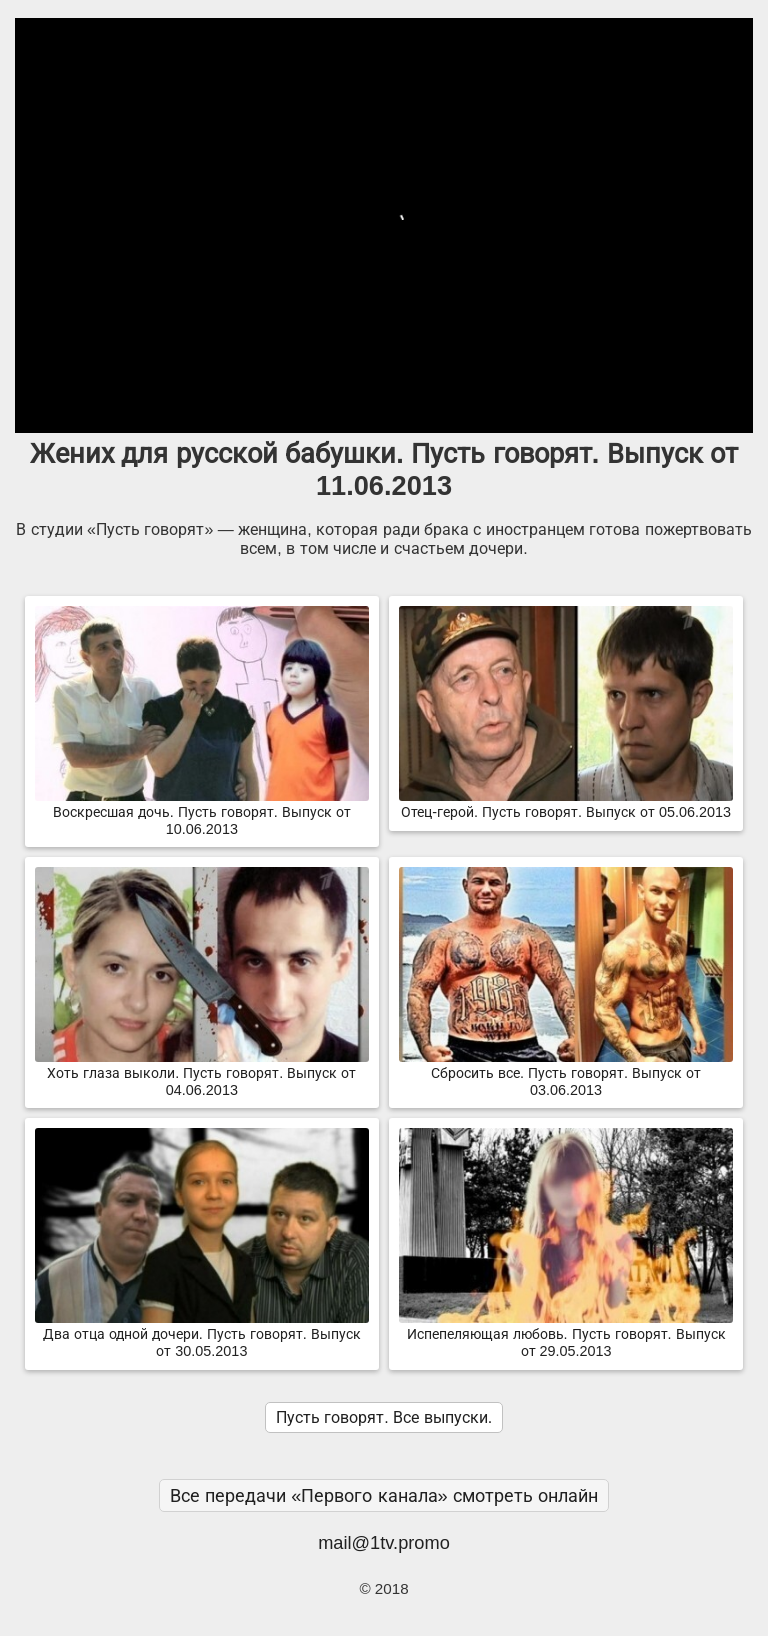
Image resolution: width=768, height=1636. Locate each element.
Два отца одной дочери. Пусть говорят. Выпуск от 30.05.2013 (202, 1334)
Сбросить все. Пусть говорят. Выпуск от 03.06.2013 (566, 1073)
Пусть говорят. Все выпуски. (384, 1417)
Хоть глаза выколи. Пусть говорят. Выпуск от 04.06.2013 (202, 1073)
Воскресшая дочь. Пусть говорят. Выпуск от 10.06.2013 (202, 812)
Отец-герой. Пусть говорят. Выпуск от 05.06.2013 (566, 804)
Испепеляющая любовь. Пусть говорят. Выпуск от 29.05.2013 (566, 1334)
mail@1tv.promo (384, 1542)
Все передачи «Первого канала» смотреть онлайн (384, 1495)
